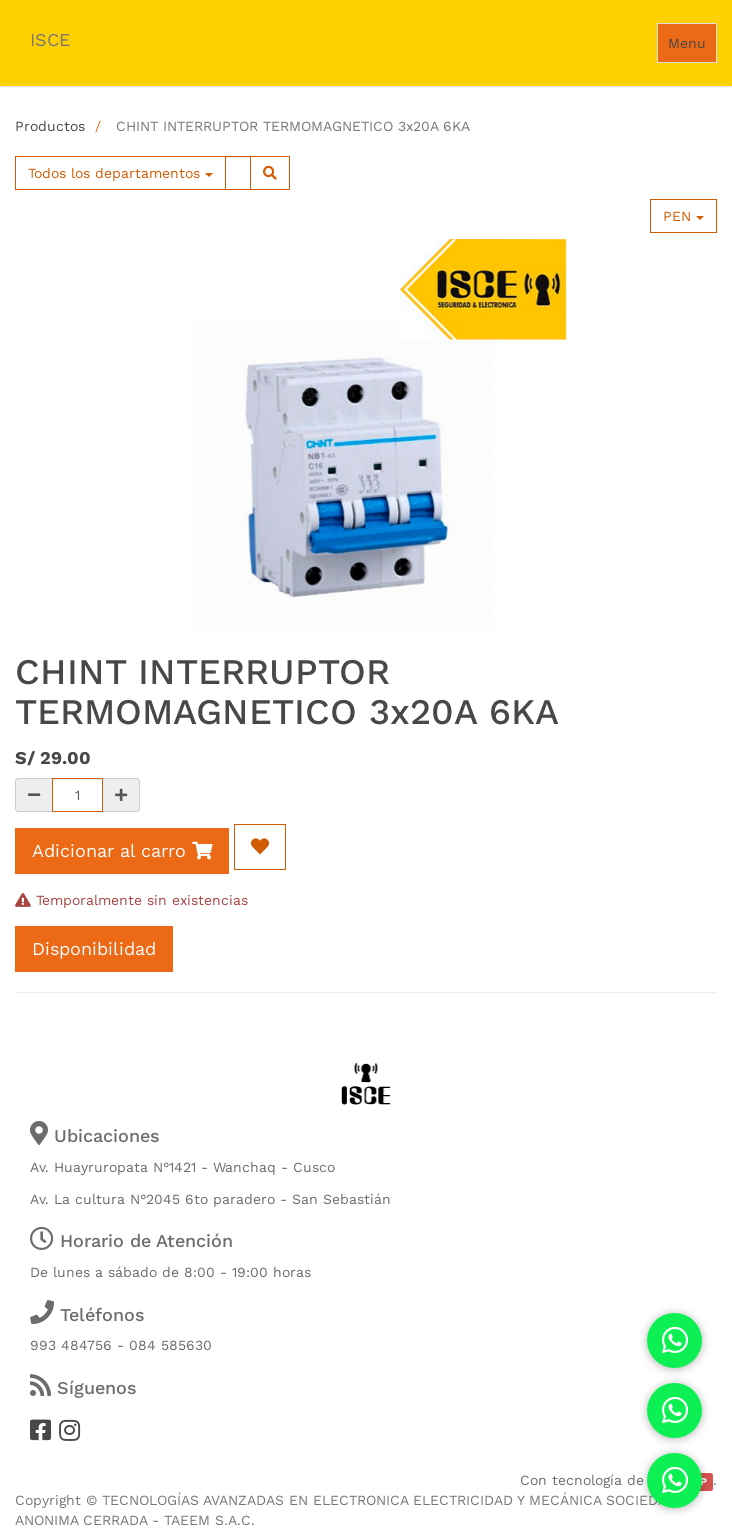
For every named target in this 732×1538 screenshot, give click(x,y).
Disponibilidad (94, 948)
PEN (683, 216)
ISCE (50, 39)
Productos (50, 126)
